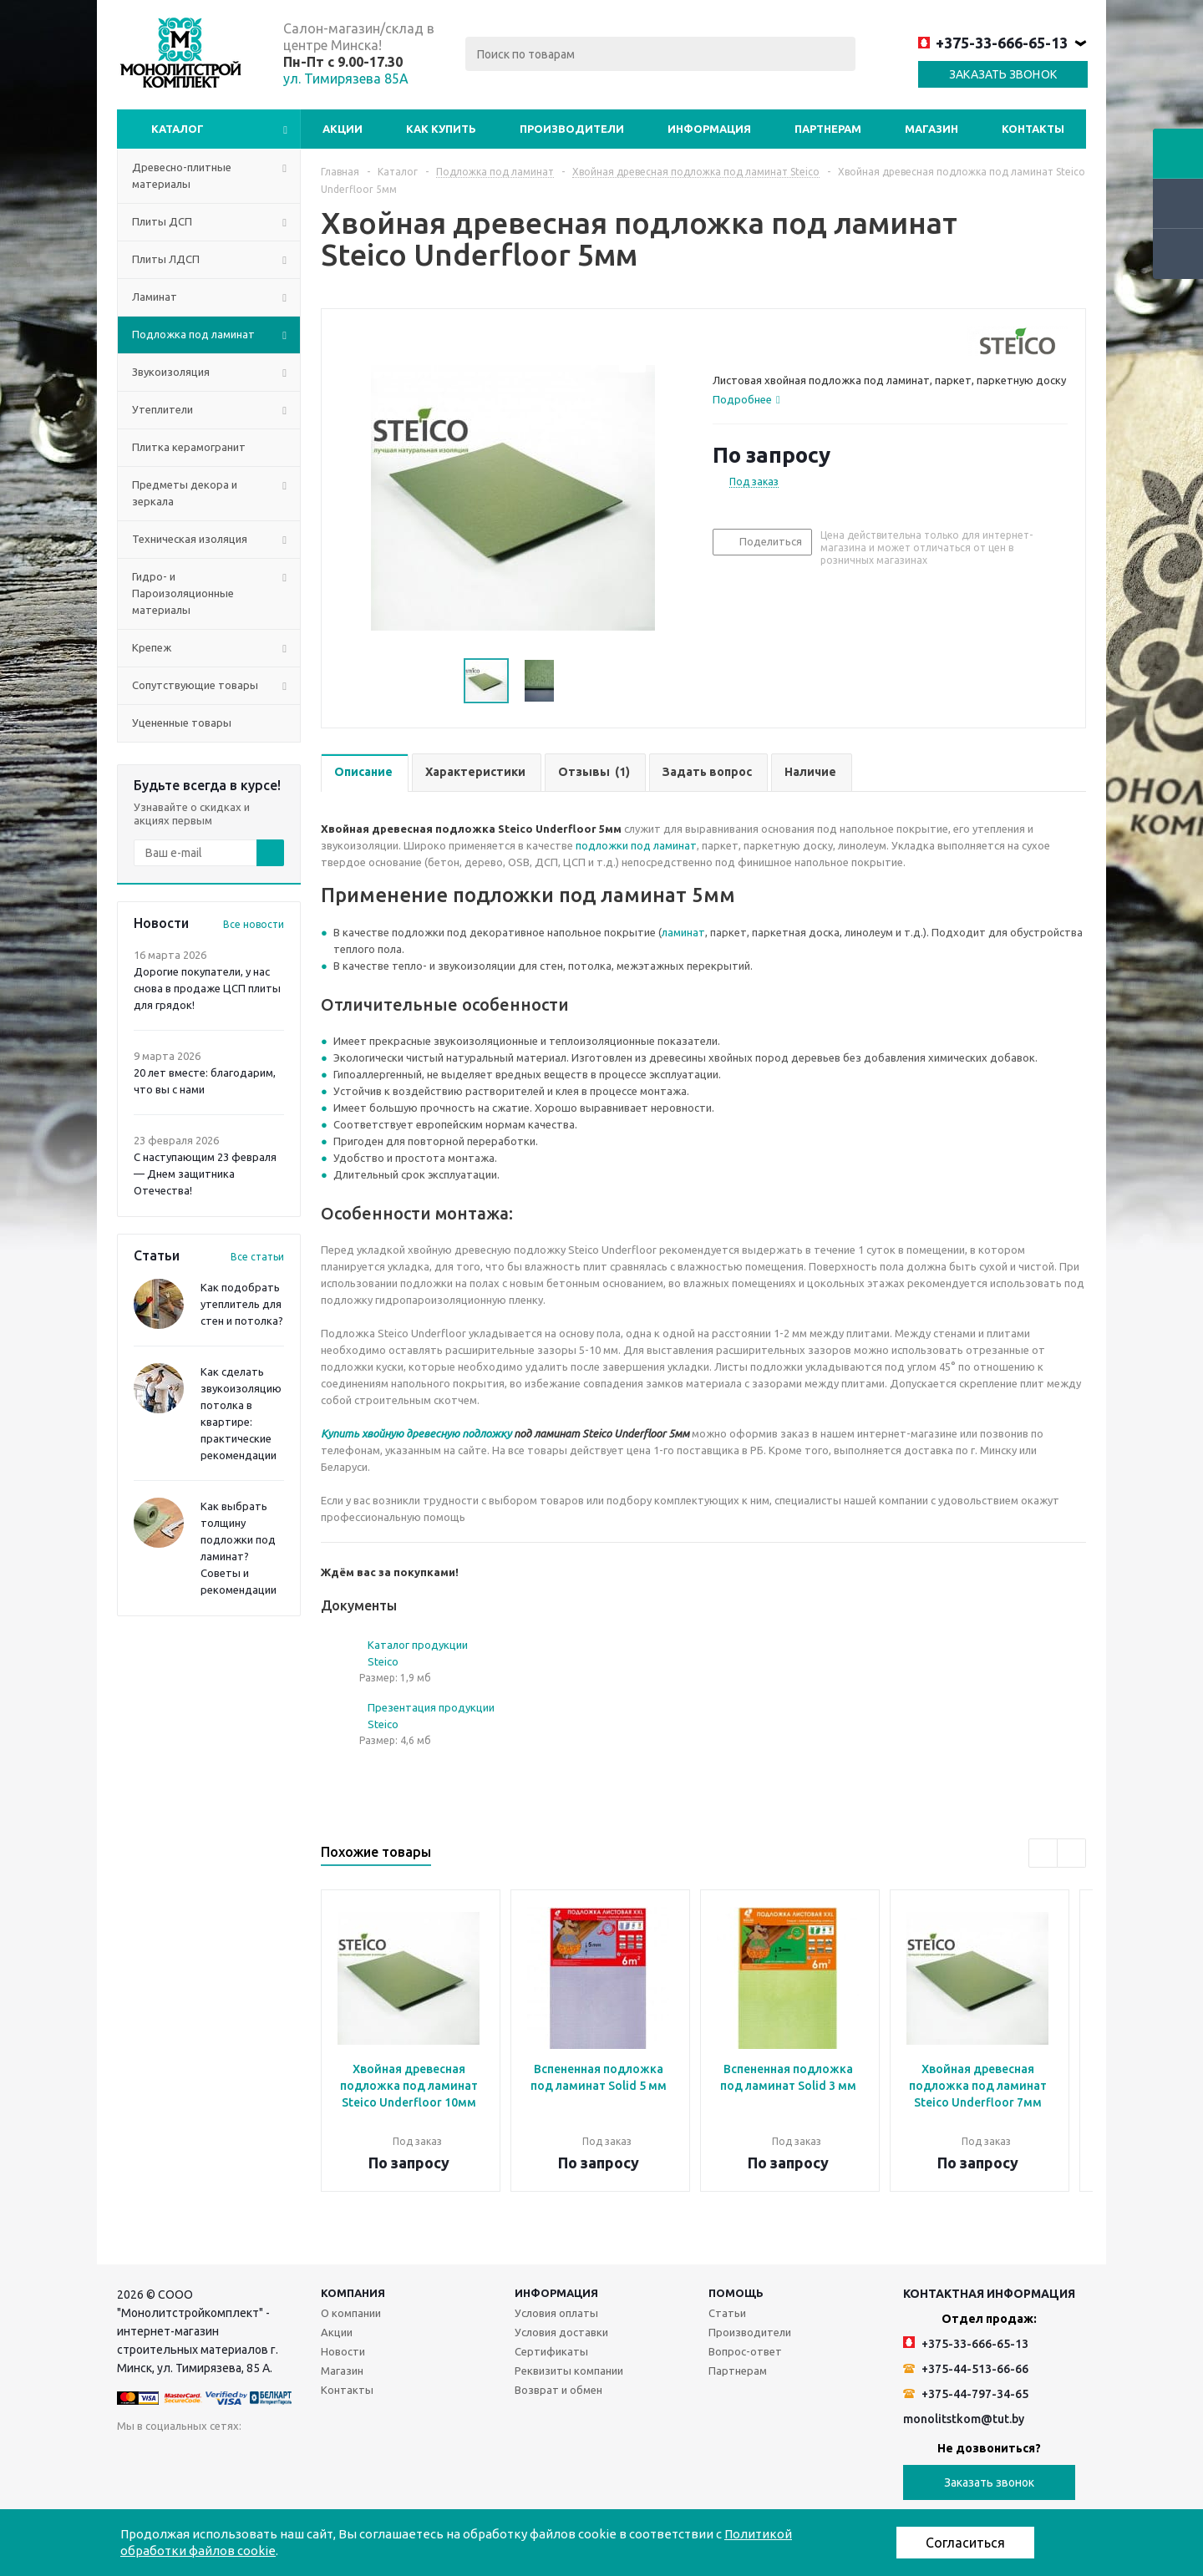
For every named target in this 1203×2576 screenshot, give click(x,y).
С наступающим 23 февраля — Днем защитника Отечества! (205, 1173)
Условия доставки (561, 2332)
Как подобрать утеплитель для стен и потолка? (241, 1303)
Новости (343, 2351)
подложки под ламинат (636, 845)
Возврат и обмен (558, 2390)
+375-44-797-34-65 (965, 2394)
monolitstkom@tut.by (963, 2419)
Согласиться (965, 2542)
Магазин (931, 128)
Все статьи (257, 1256)
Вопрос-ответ (745, 2351)
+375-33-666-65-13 (993, 42)
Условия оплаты (556, 2313)
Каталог (177, 128)
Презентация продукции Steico (431, 1715)
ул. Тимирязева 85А (346, 78)
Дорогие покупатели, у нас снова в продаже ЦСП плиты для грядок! (207, 988)
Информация (709, 128)
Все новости (253, 924)
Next (1071, 1853)
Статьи (727, 2313)
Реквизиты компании (569, 2370)
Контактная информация (989, 2293)
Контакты (1033, 128)
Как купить (441, 128)
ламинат (683, 932)
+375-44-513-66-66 (965, 2369)
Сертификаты (551, 2351)
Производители (572, 128)
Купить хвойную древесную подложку (416, 1433)
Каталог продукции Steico (418, 1653)
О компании (351, 2313)
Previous (1043, 1853)
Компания (353, 2293)
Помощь (736, 2293)
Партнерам (827, 128)
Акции (342, 128)
